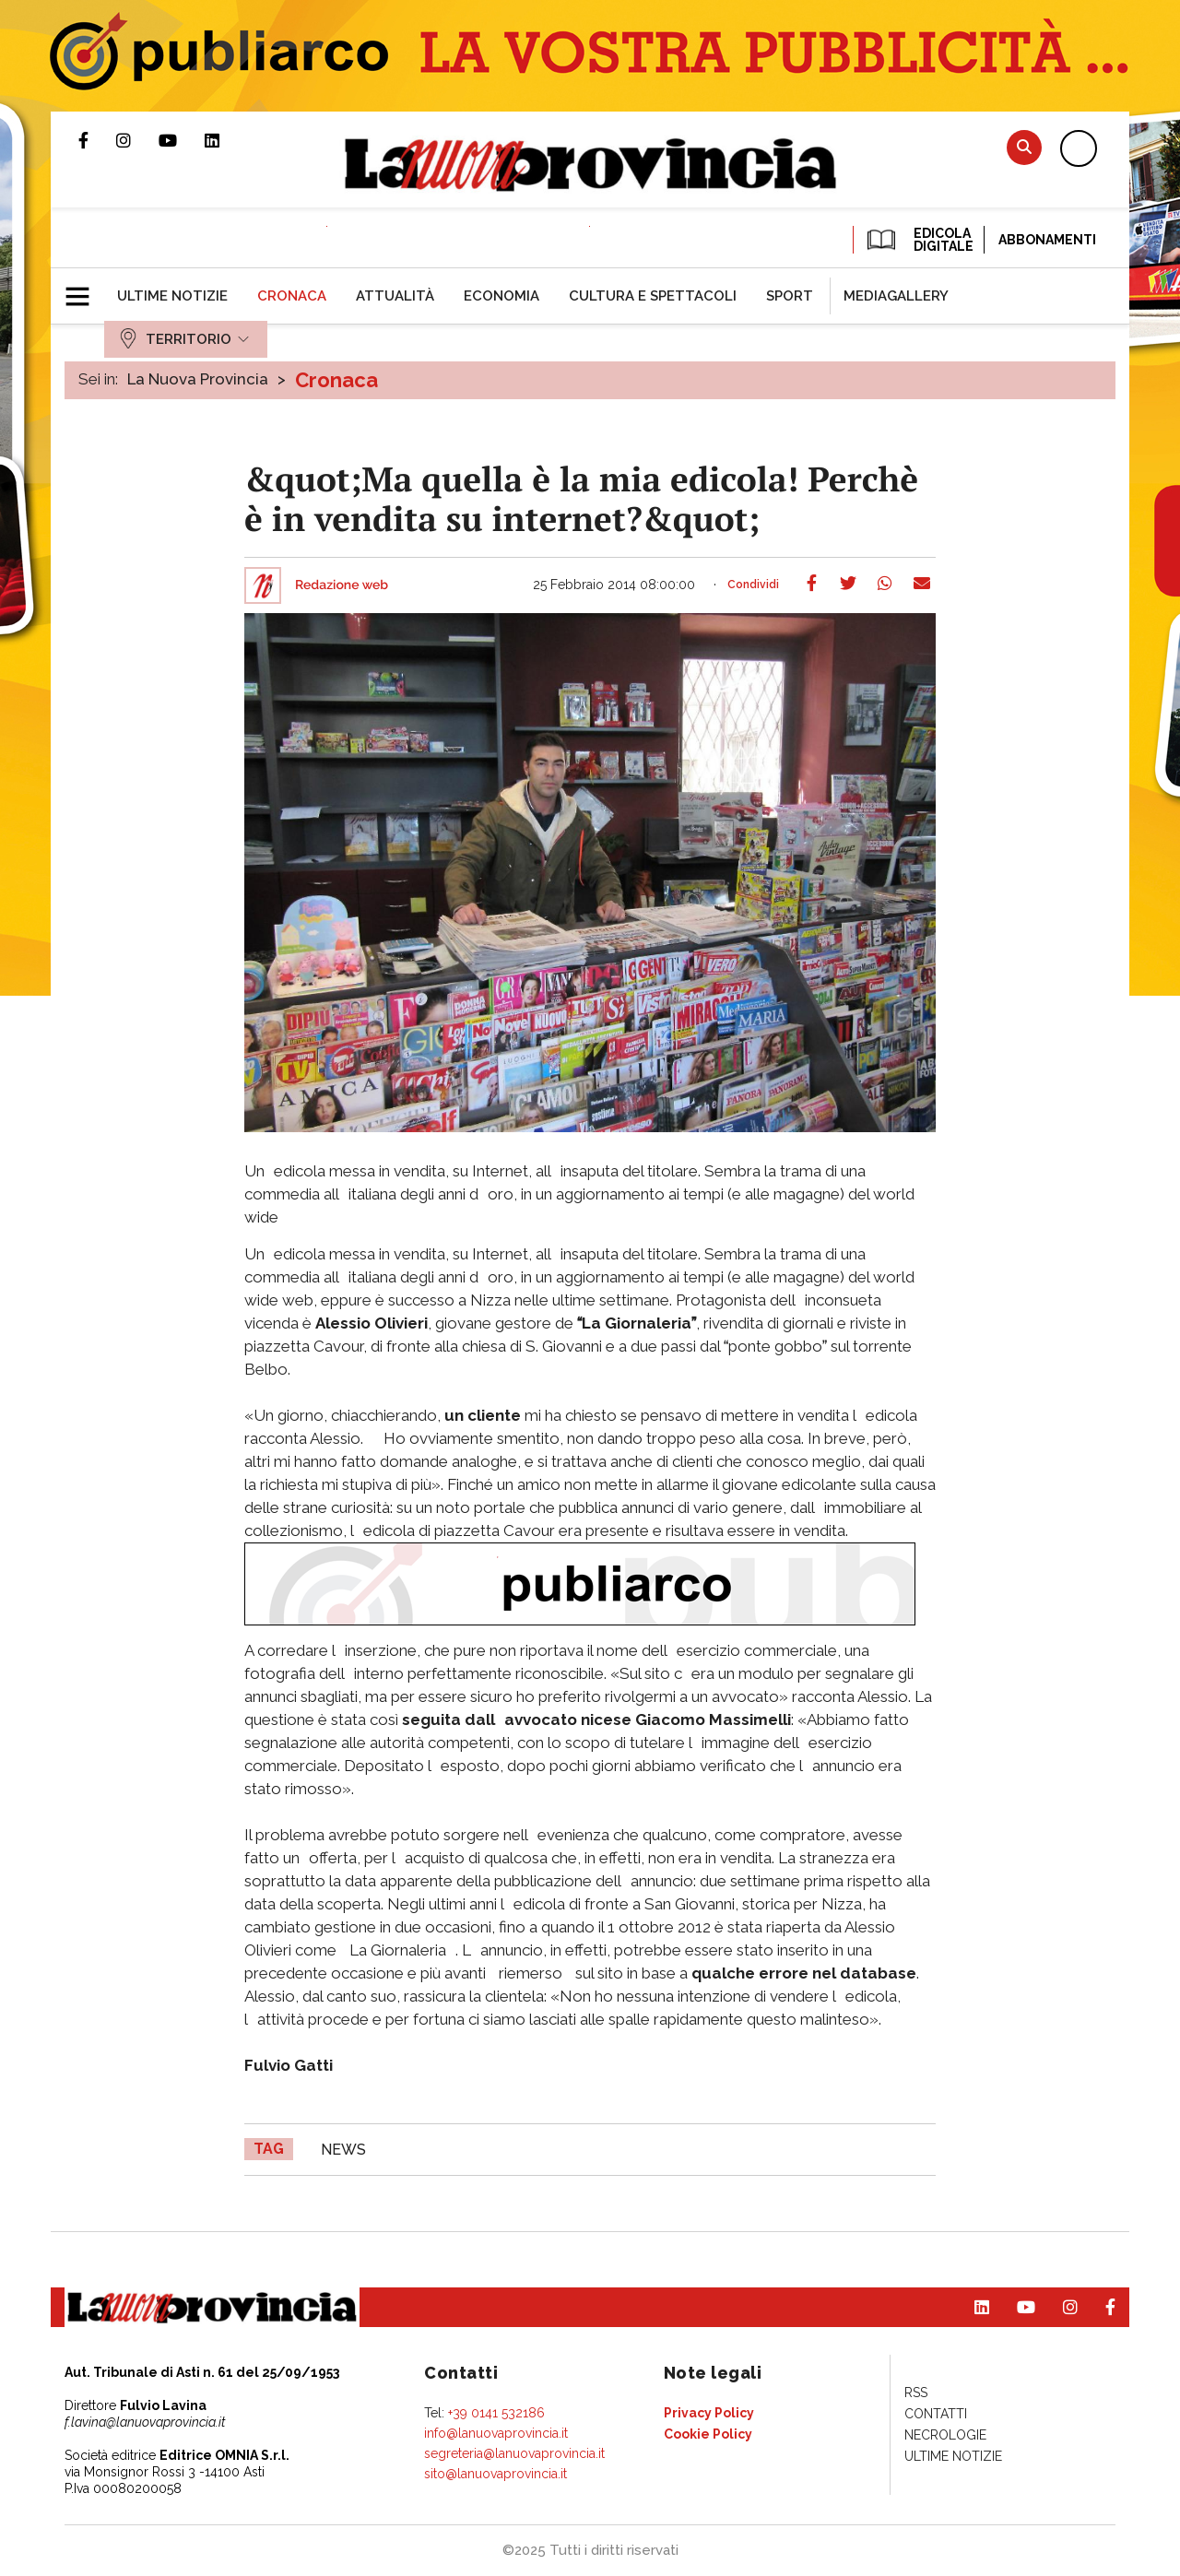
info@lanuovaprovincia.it (496, 2433)
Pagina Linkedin (226, 140)
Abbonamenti (1047, 239)
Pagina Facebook (97, 140)
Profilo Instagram (137, 140)
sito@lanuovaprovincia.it (495, 2473)
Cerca (1024, 147)
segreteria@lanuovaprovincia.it (514, 2453)
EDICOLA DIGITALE (918, 240)
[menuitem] (172, 296)
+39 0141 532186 (496, 2412)
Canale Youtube (182, 140)
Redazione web (341, 585)
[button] (84, 288)
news (343, 2149)
